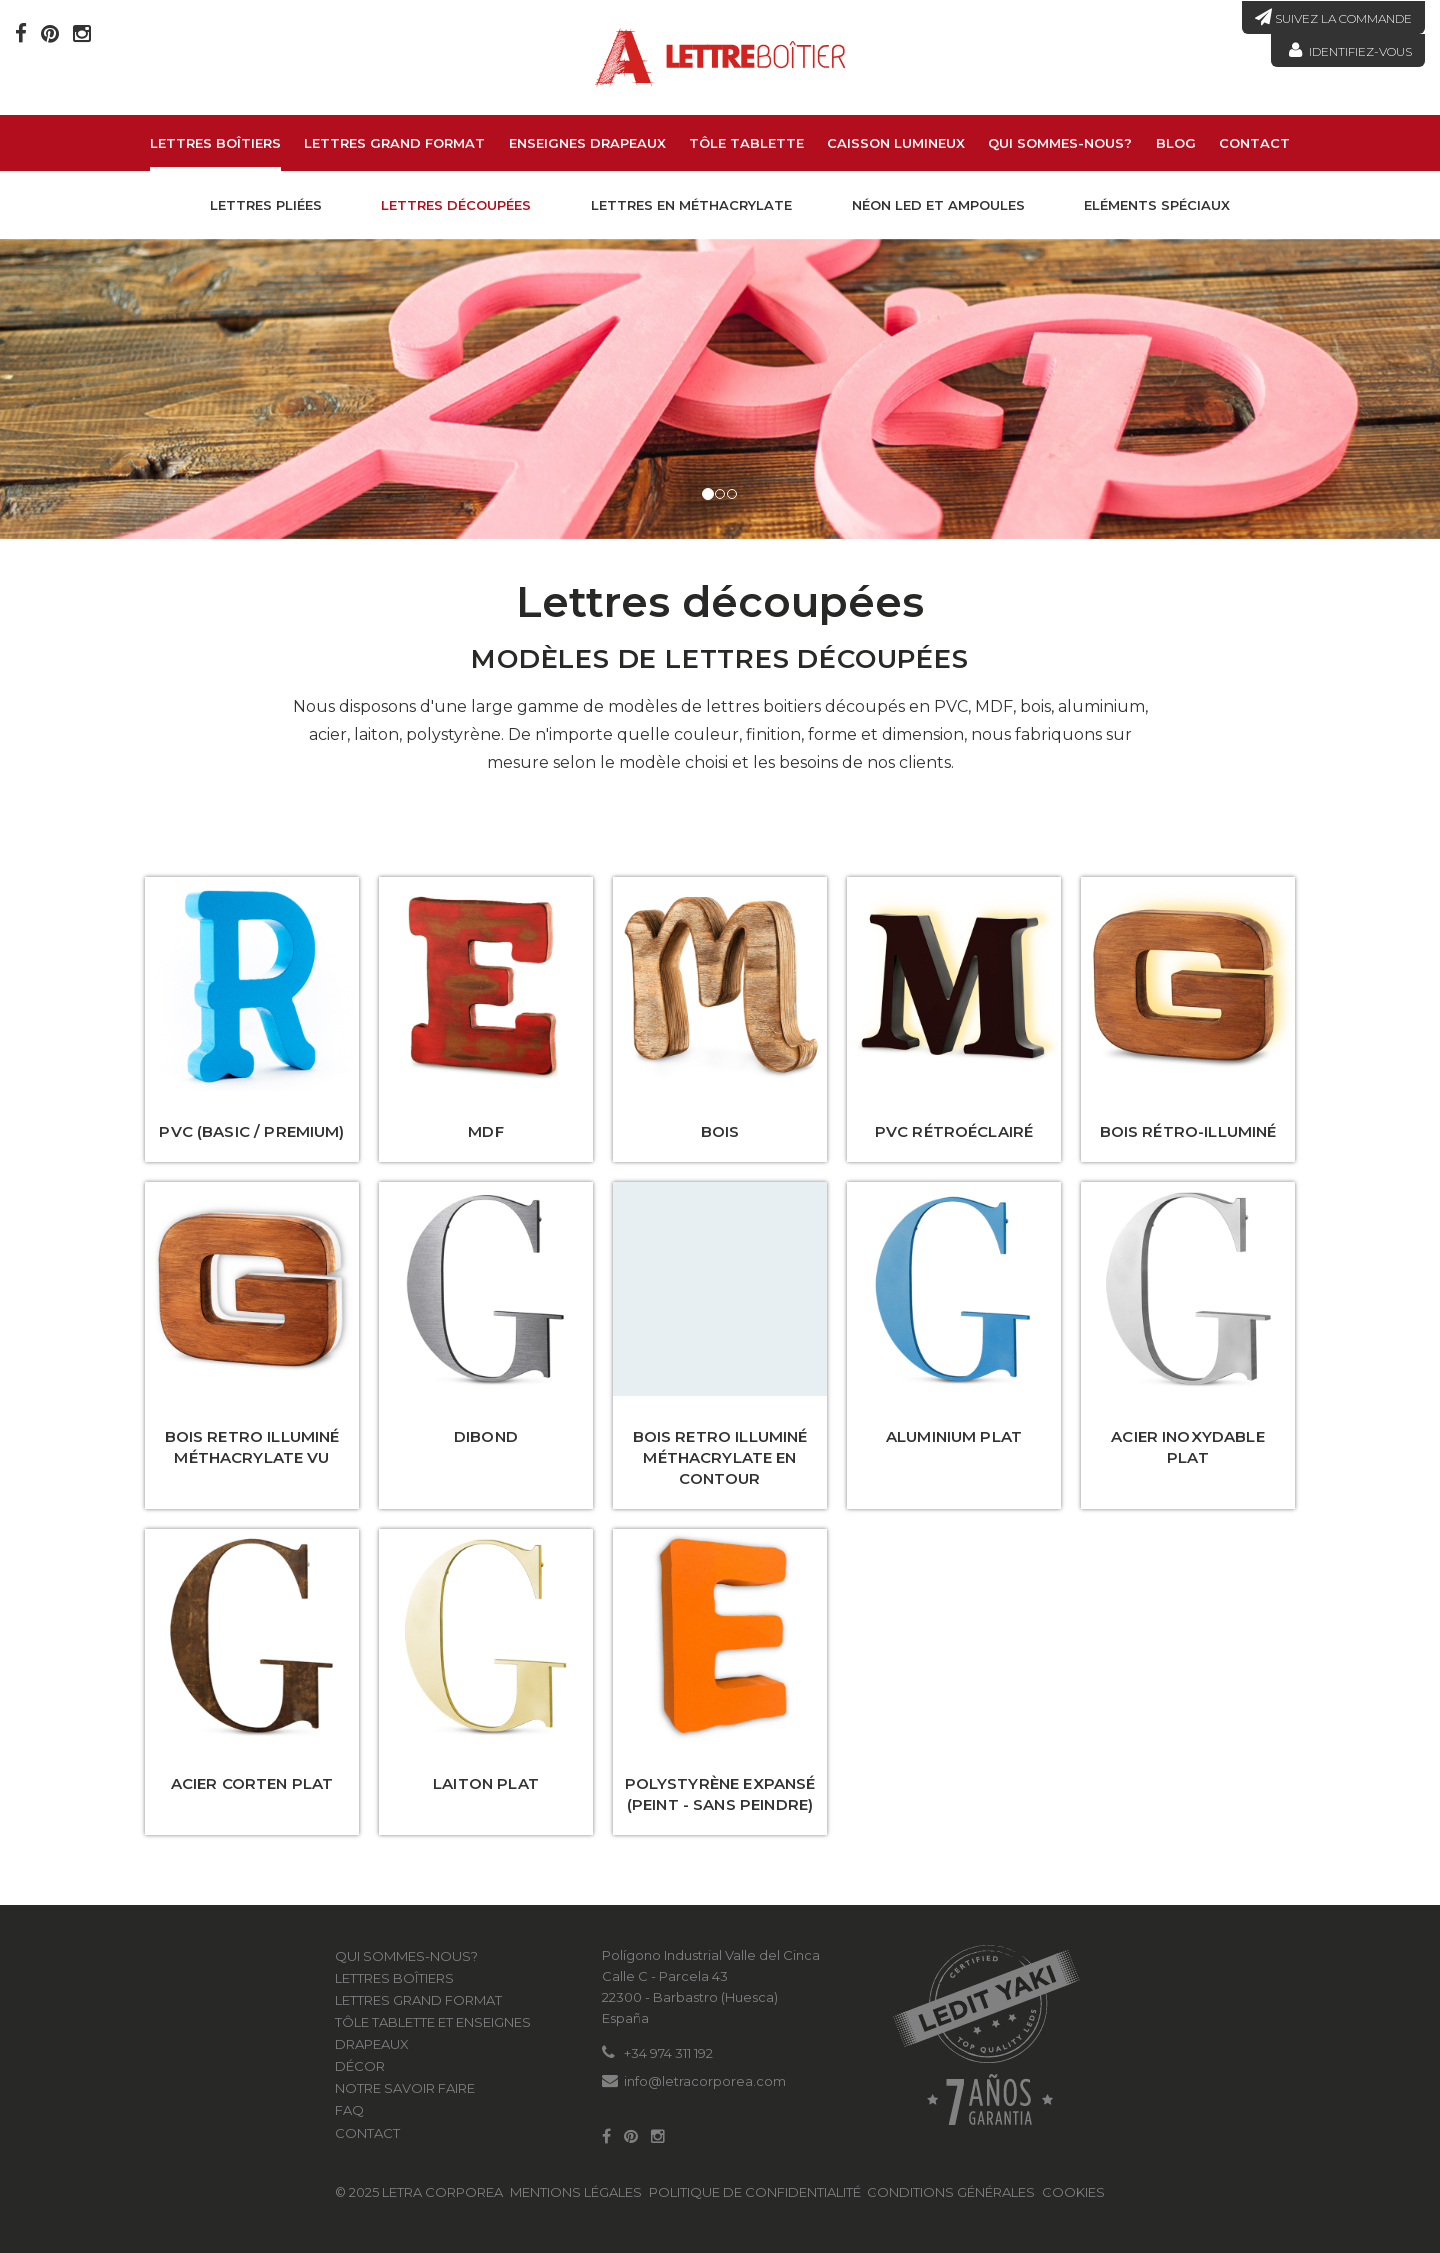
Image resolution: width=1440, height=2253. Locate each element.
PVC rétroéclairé (954, 1131)
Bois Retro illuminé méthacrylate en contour (720, 1457)
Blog (1176, 143)
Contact (1254, 143)
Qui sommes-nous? (1060, 143)
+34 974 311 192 (668, 2053)
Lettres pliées (266, 205)
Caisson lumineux (896, 143)
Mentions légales (576, 2192)
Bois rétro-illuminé (1188, 1131)
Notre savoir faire (405, 2088)
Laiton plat (486, 1783)
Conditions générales (951, 2192)
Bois (720, 1131)
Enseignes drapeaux (587, 143)
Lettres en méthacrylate (691, 205)
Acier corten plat (252, 1783)
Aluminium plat (954, 1436)
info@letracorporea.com (705, 2081)
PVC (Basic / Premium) (251, 1131)
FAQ (349, 2110)
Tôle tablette (746, 143)
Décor (360, 2066)
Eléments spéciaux (1157, 205)
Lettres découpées (456, 205)
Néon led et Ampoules (938, 205)
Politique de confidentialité (755, 2192)
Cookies (1073, 2192)
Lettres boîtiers (215, 143)
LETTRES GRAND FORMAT (394, 143)
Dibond (486, 1436)
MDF (485, 1131)
